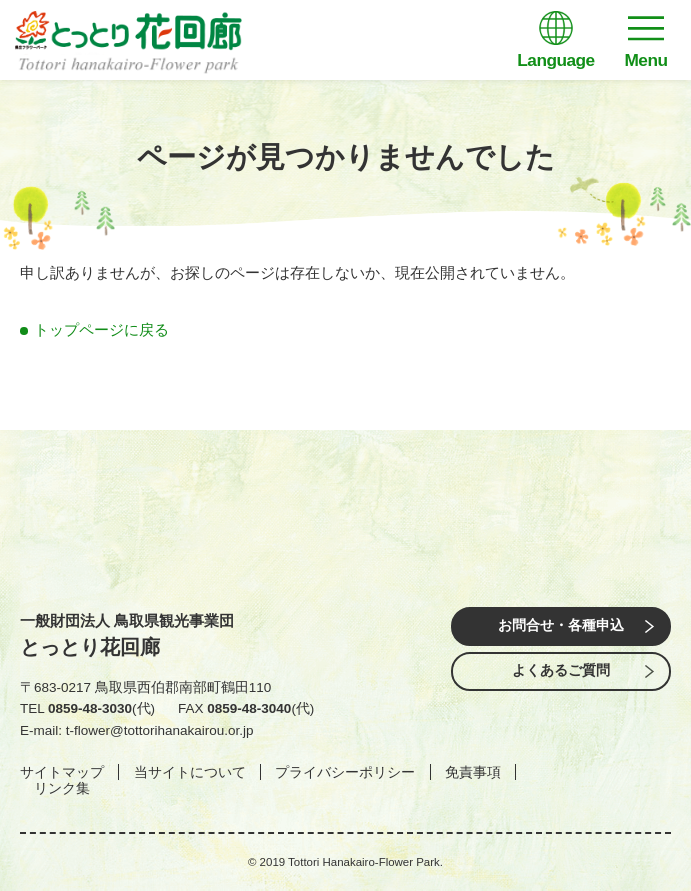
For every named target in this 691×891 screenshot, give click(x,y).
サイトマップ (62, 772)
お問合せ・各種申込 (561, 625)
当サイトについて (190, 772)
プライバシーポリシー (345, 772)
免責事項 (473, 772)
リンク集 (62, 788)
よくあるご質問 (561, 670)
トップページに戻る (101, 329)
